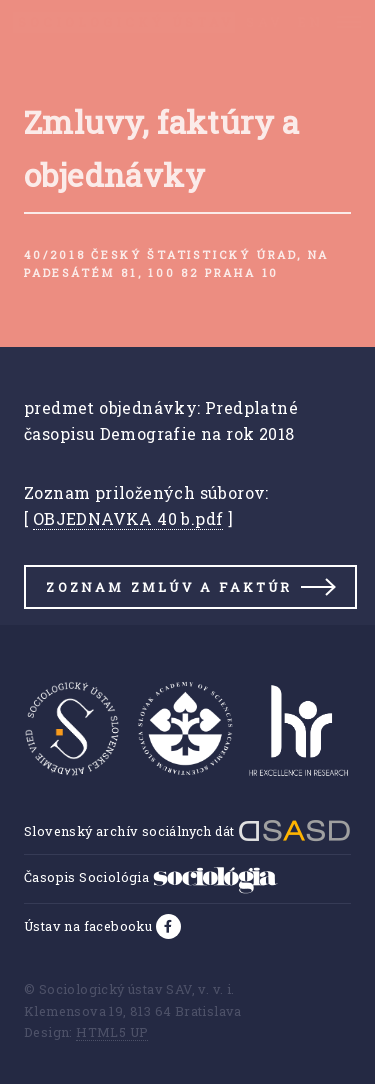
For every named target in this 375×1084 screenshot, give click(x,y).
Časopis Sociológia (151, 877)
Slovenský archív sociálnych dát (187, 831)
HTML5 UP (112, 1032)
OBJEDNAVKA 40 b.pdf (128, 518)
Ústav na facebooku (90, 926)
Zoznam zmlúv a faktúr (169, 587)
